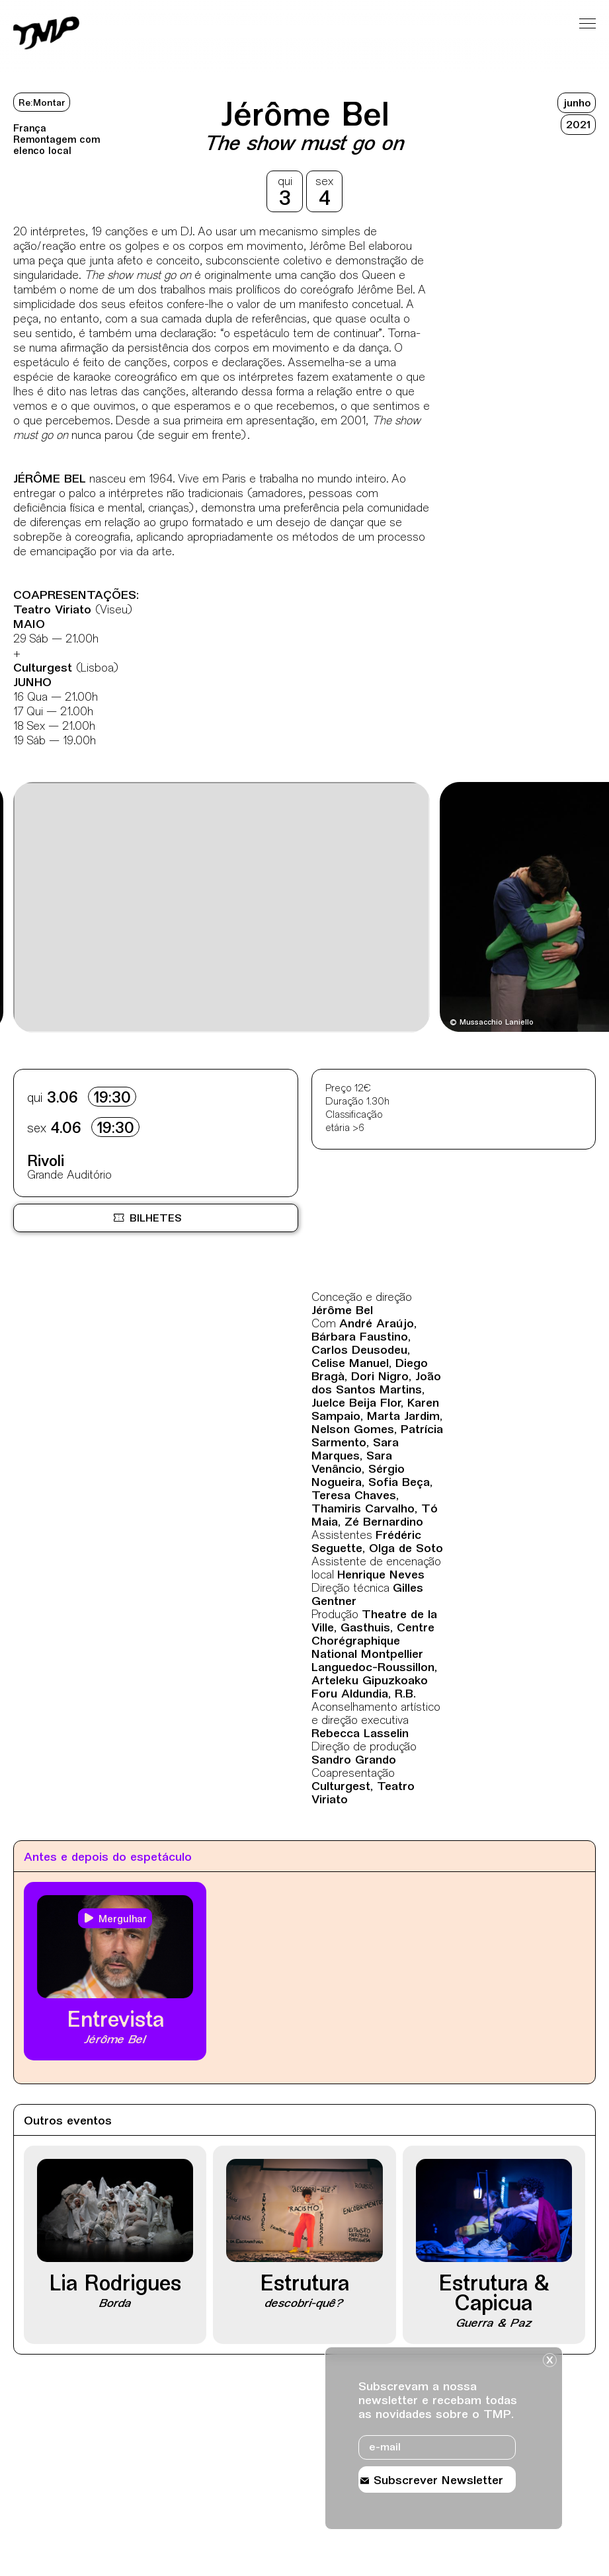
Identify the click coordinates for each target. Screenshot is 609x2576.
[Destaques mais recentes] (61, 909)
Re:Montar (42, 103)
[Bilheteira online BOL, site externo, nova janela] (156, 1217)
